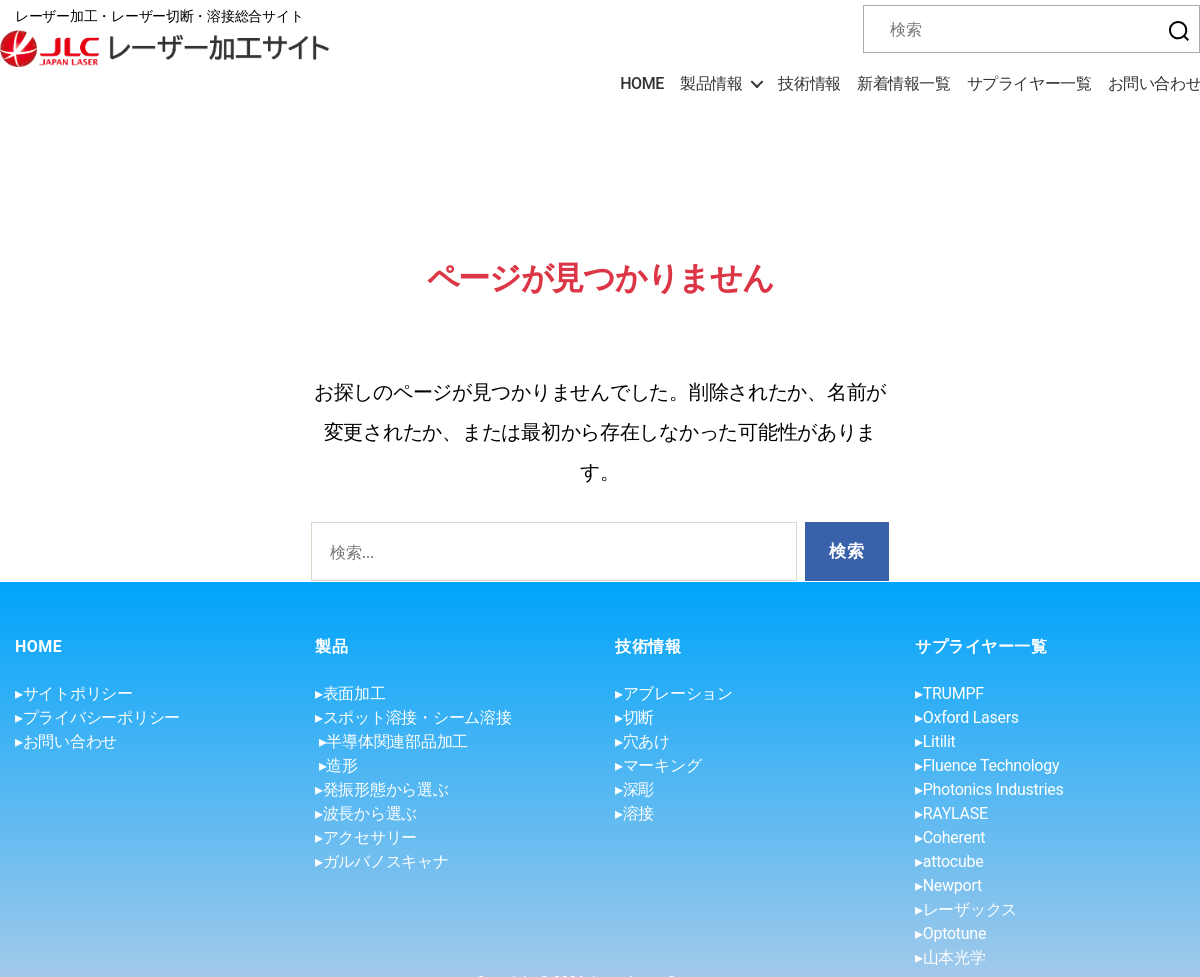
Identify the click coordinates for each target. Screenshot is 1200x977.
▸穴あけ (642, 741)
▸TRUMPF (949, 693)
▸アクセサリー (366, 837)
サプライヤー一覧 (1029, 83)
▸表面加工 (350, 693)
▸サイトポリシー (74, 693)
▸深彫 (634, 789)
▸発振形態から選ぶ (382, 789)
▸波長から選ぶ (366, 813)
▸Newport (948, 885)
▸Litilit (935, 741)
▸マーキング (658, 765)
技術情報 (809, 83)
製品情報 (711, 83)
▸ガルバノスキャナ (382, 861)
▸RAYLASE (951, 813)
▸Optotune (950, 933)
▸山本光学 (950, 957)
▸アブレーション (674, 693)
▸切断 (634, 717)
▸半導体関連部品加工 (393, 741)
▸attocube (949, 861)
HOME (642, 83)
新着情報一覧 (904, 83)
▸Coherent (950, 837)
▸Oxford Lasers (967, 717)
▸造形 (338, 765)
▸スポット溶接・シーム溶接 (413, 717)
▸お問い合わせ (66, 741)
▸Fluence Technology (987, 765)
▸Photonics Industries (989, 789)
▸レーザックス (966, 909)
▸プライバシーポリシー (97, 717)
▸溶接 (634, 813)
